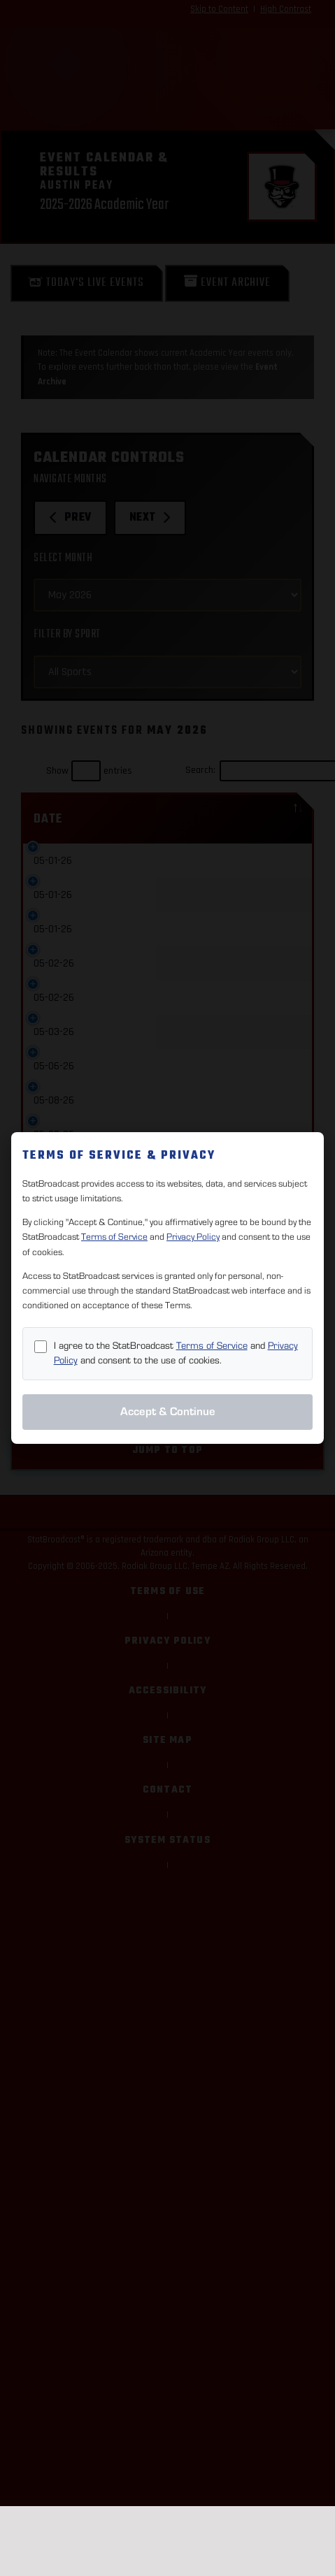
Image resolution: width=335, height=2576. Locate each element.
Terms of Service (114, 1237)
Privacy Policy (193, 1237)
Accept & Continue (167, 1411)
